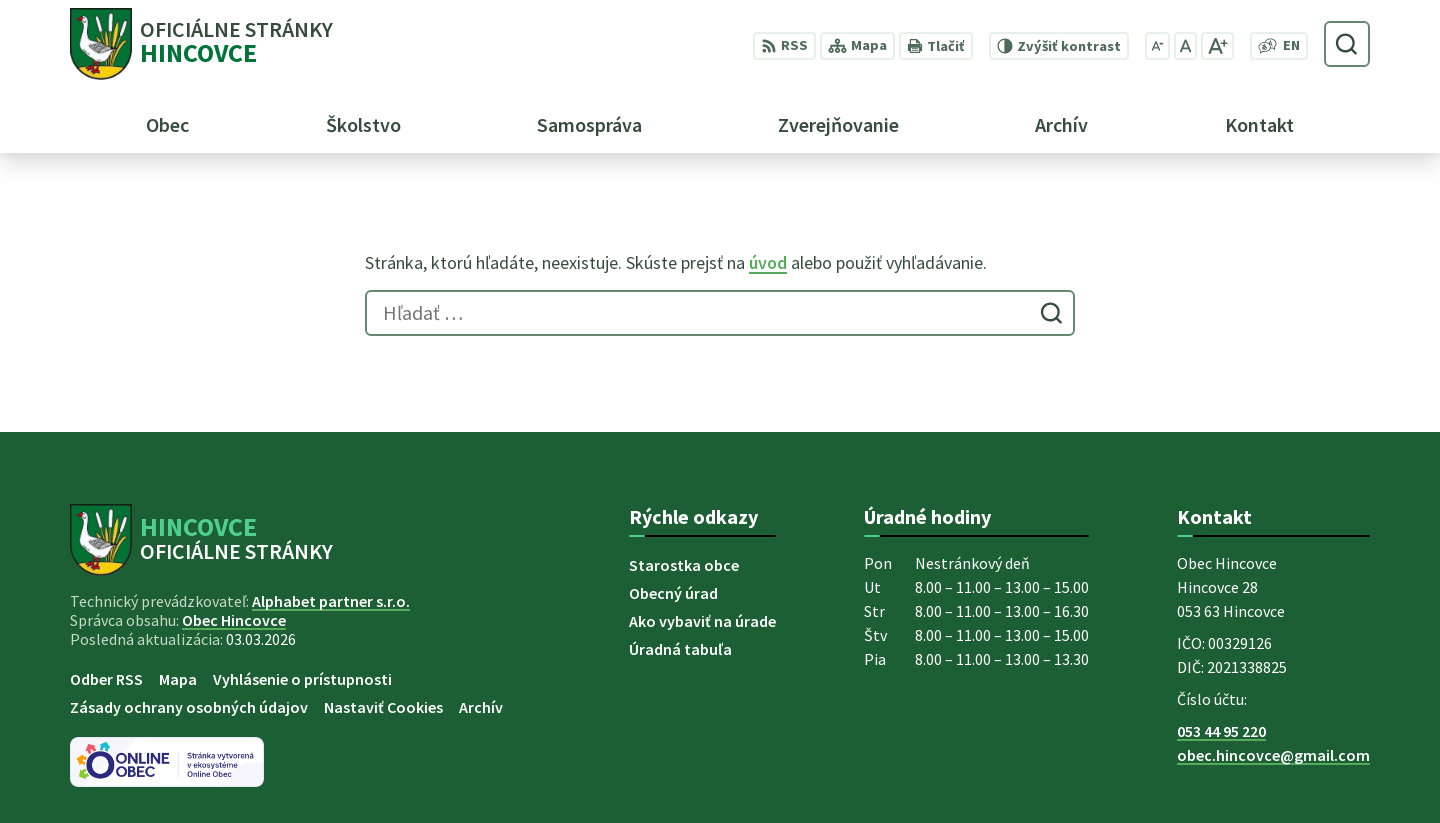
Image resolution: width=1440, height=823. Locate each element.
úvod (768, 262)
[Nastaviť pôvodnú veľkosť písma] (1185, 46)
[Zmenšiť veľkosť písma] (1157, 46)
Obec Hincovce (234, 620)
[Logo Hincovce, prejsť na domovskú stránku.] (201, 44)
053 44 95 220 (1221, 731)
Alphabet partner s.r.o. (331, 601)
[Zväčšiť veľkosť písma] (1217, 46)
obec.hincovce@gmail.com (1273, 755)
